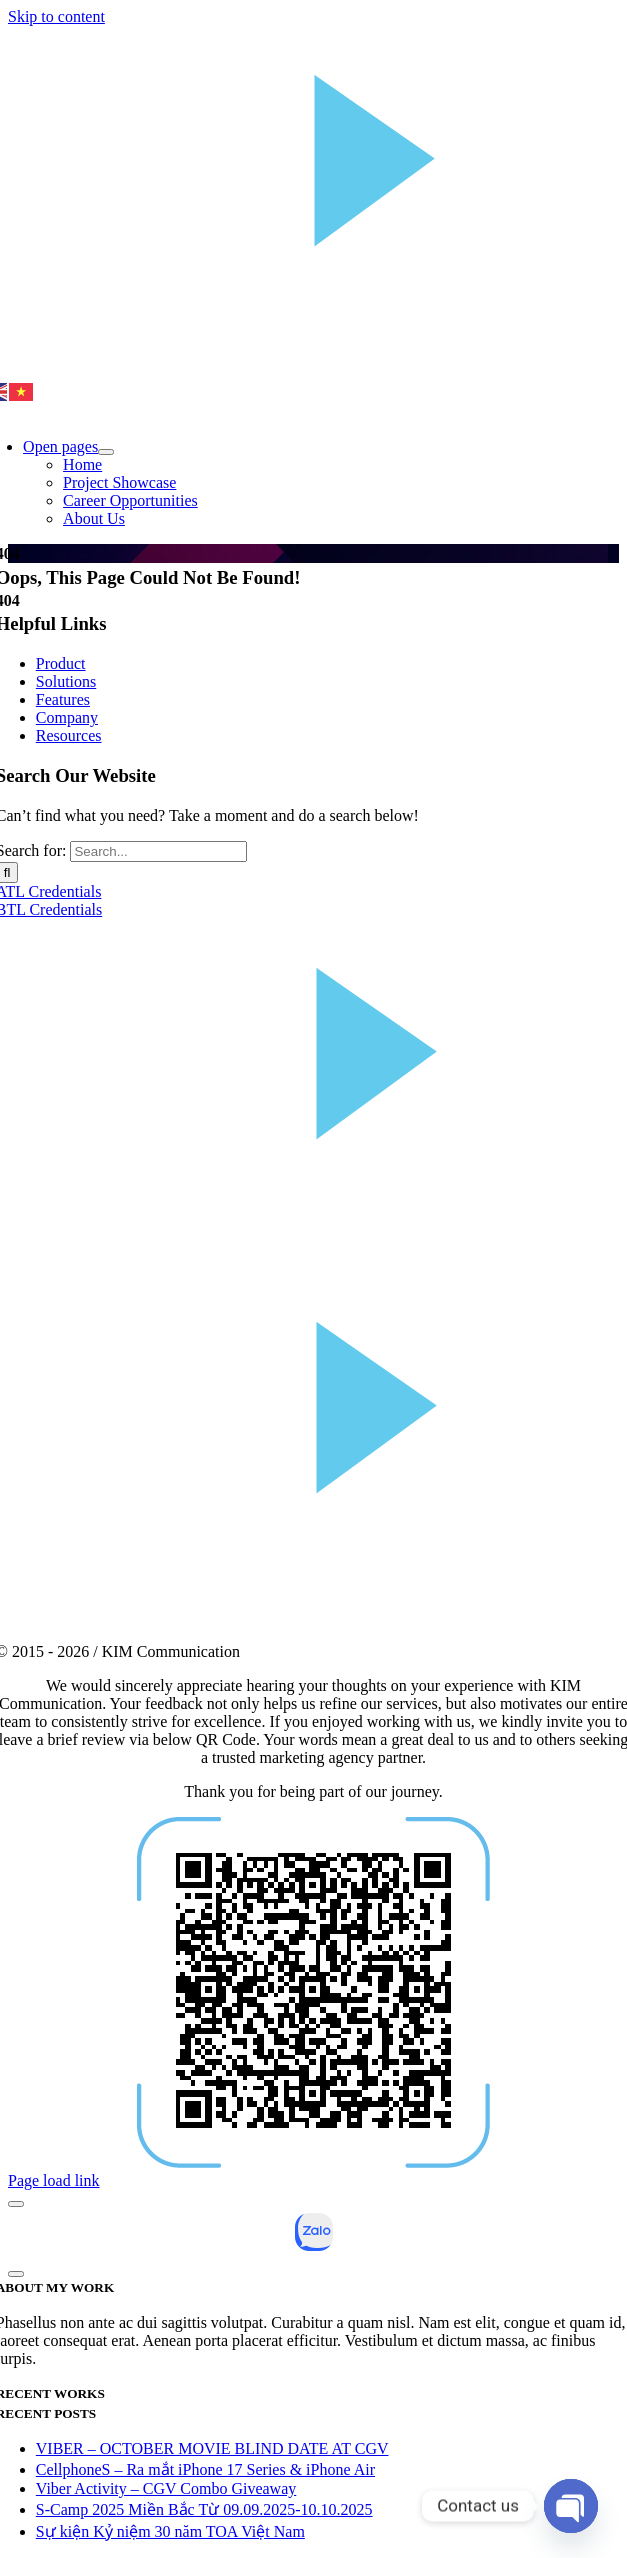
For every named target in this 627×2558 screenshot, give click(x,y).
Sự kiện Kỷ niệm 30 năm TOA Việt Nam (170, 2531)
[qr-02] (313, 2162)
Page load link (54, 2180)
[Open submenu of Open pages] (106, 452)
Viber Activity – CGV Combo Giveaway (166, 2488)
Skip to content (56, 16)
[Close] (16, 2204)
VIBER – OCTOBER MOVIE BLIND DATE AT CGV (212, 2448)
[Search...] (158, 851)
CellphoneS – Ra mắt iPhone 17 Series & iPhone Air (205, 2469)
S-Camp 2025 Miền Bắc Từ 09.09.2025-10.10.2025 (204, 2509)
